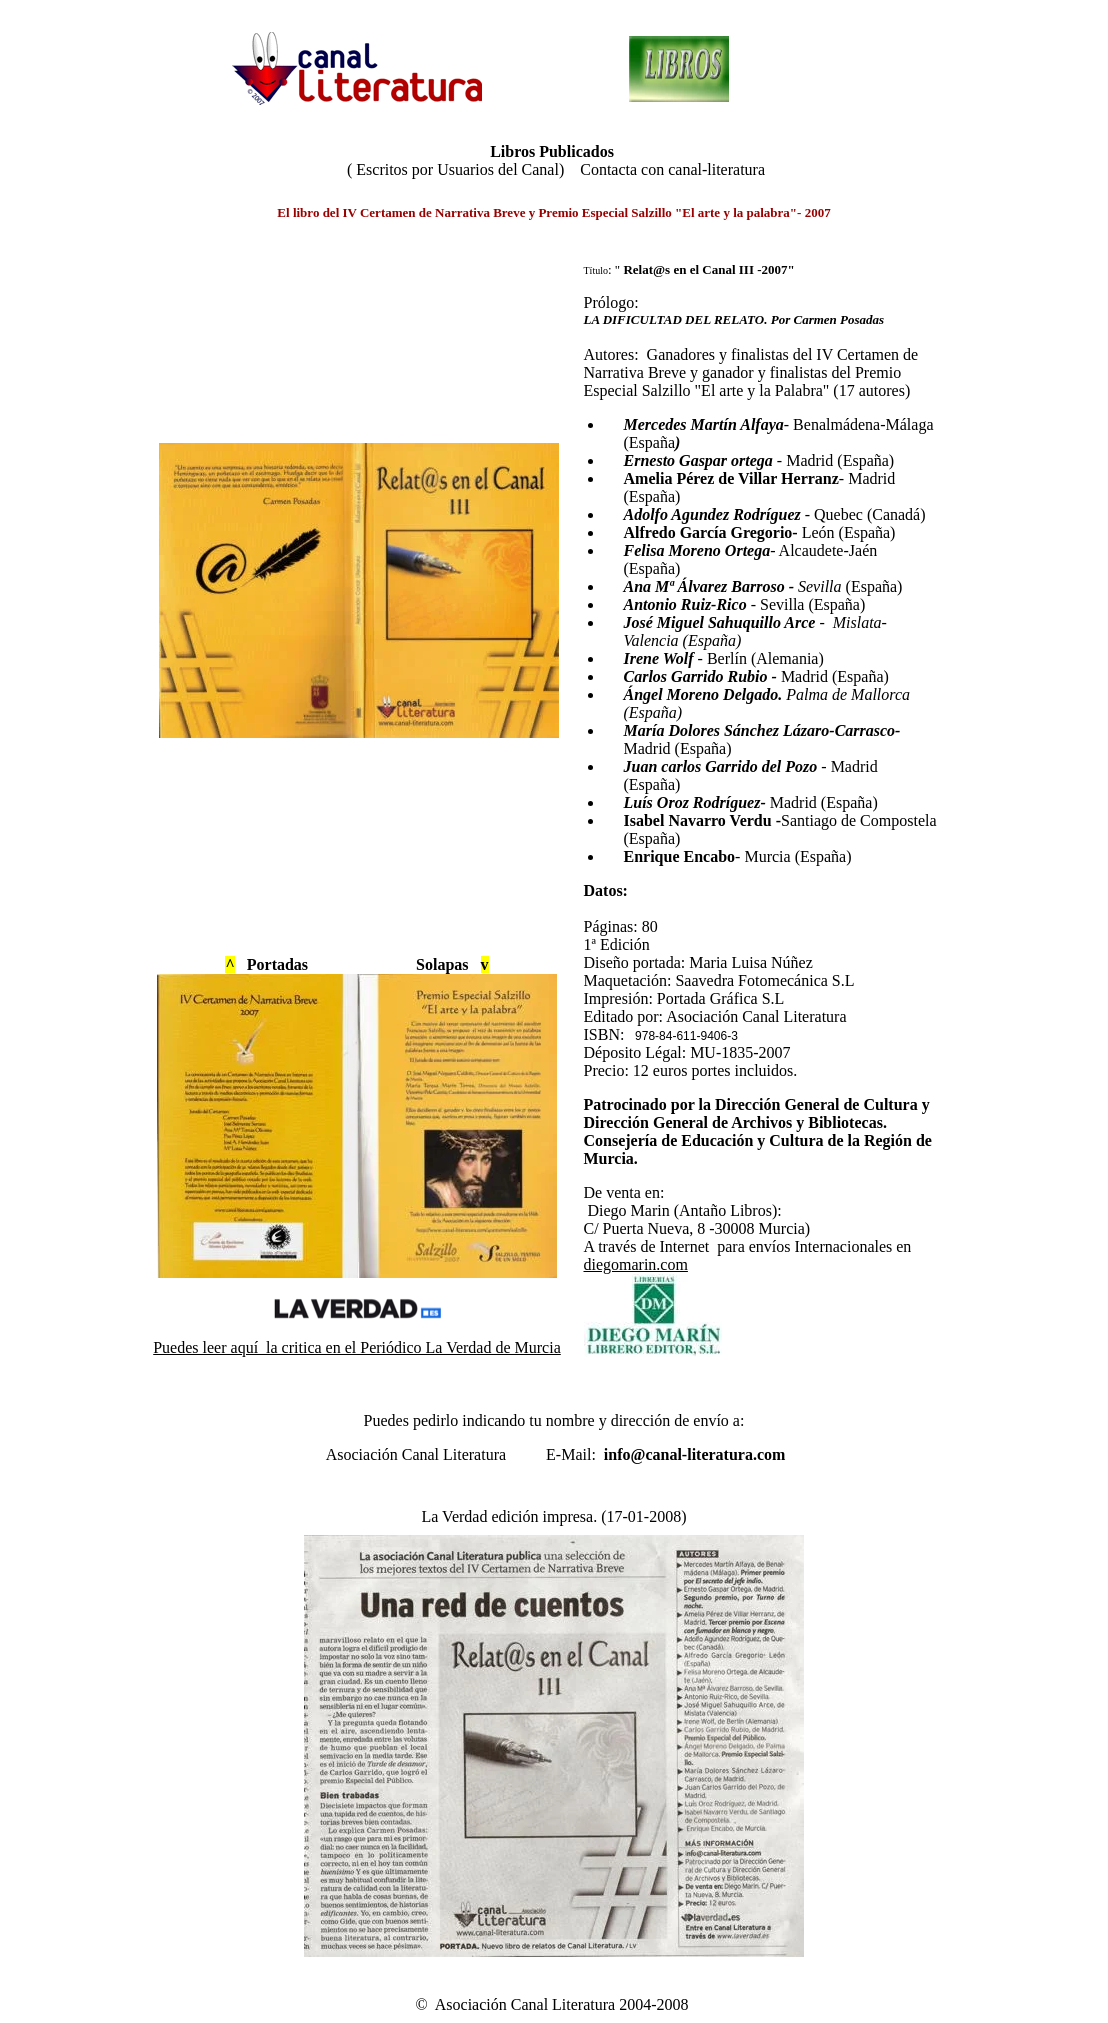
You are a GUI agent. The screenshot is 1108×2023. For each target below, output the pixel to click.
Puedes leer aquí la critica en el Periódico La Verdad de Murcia (357, 1347)
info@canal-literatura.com (695, 1454)
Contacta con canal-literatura (672, 169)
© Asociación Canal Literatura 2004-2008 (554, 2004)
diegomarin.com (636, 1264)
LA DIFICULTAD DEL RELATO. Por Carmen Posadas (734, 319)
